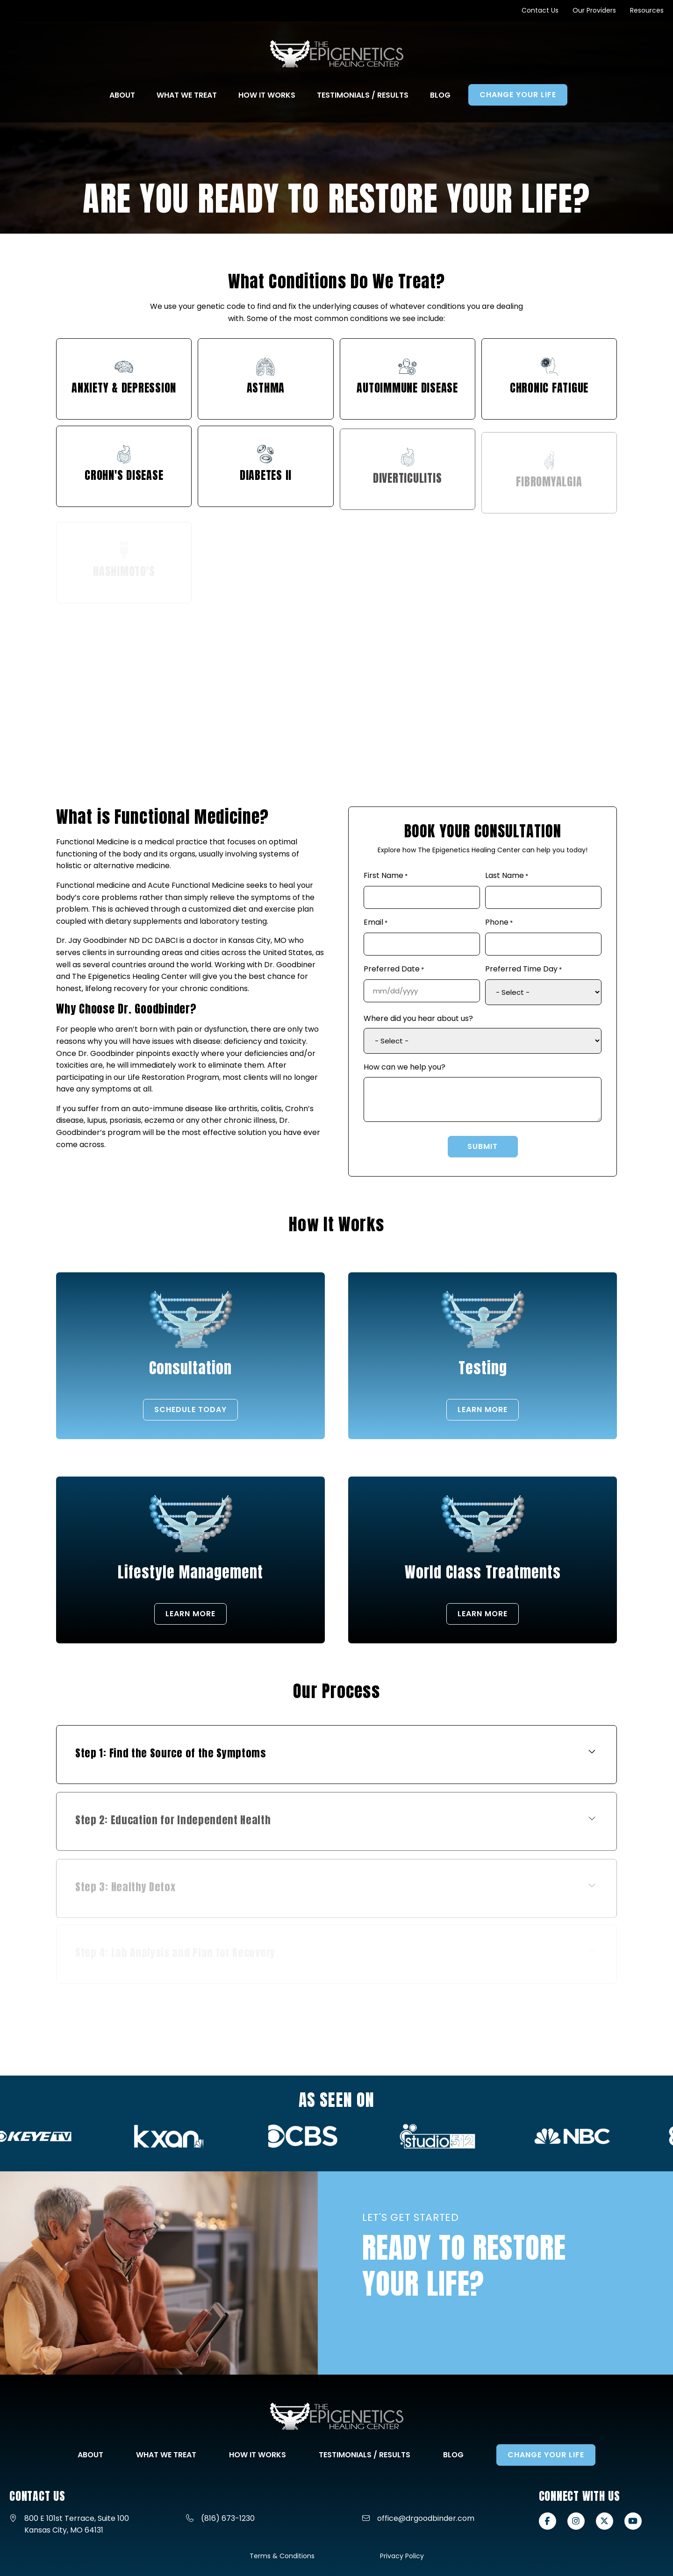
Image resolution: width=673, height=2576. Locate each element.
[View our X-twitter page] (604, 2521)
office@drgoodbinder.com (425, 2518)
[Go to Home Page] (337, 54)
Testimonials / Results (364, 2454)
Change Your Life (546, 2454)
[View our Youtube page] (633, 2521)
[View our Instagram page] (576, 2521)
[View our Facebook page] (547, 2521)
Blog (453, 2454)
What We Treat (166, 2454)
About (90, 2454)
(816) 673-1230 (228, 2518)
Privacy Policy (402, 2556)
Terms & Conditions (282, 2556)
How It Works (257, 2454)
